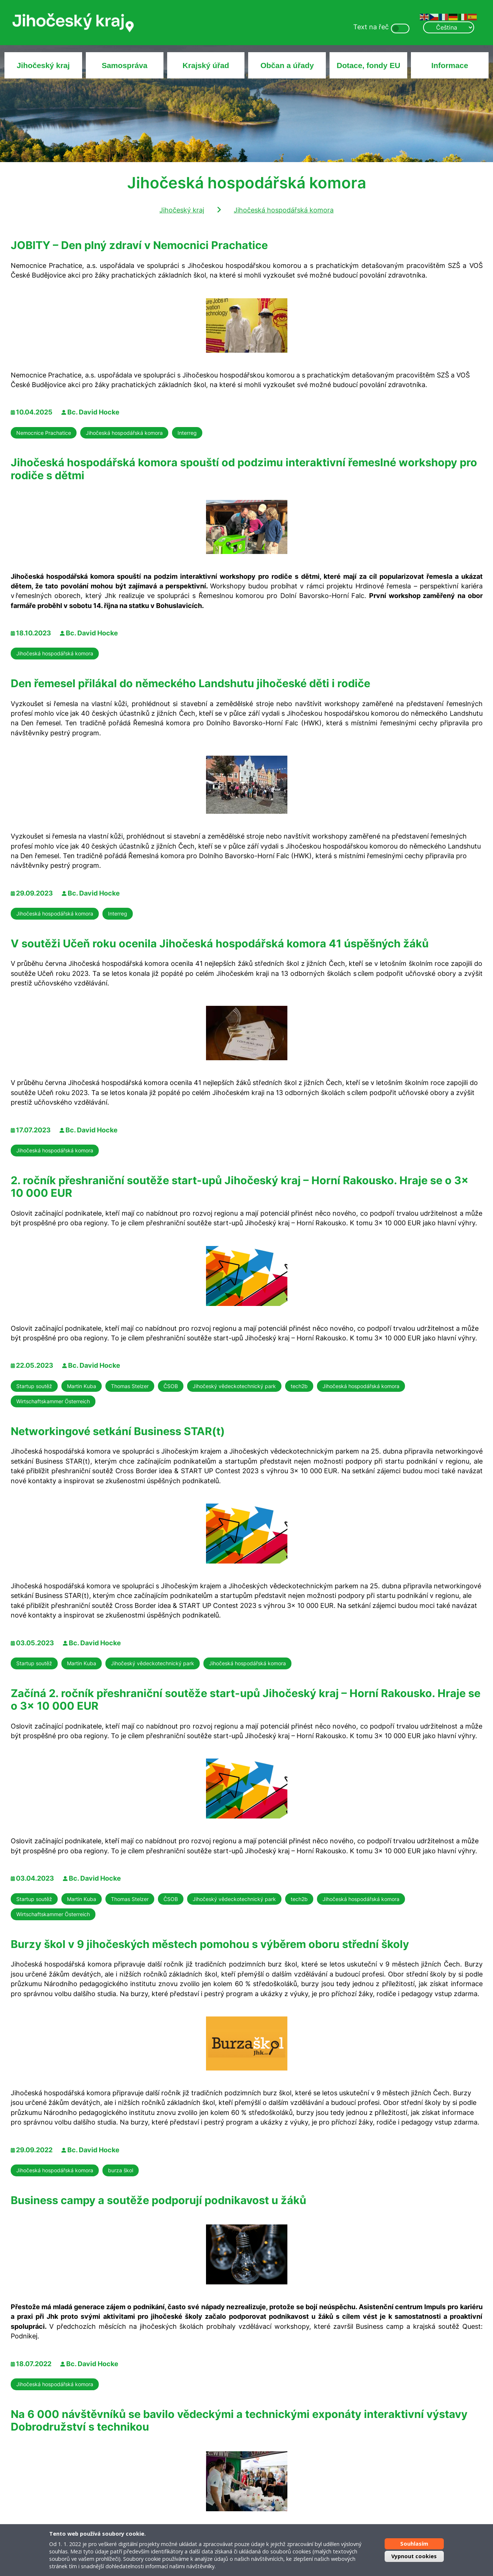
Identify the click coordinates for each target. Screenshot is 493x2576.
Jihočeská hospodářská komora (284, 210)
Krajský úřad (206, 65)
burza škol (120, 2170)
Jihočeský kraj (43, 65)
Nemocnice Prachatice (43, 433)
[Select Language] (448, 27)
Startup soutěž (34, 1386)
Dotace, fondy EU (368, 65)
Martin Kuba (81, 1386)
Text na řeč (371, 27)
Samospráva (125, 65)
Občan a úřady (287, 65)
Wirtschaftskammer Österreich (53, 1401)
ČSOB (170, 1386)
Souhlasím (414, 2543)
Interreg (187, 433)
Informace (449, 65)
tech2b (299, 1386)
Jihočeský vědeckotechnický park (234, 1386)
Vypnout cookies (414, 2556)
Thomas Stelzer (130, 1386)
